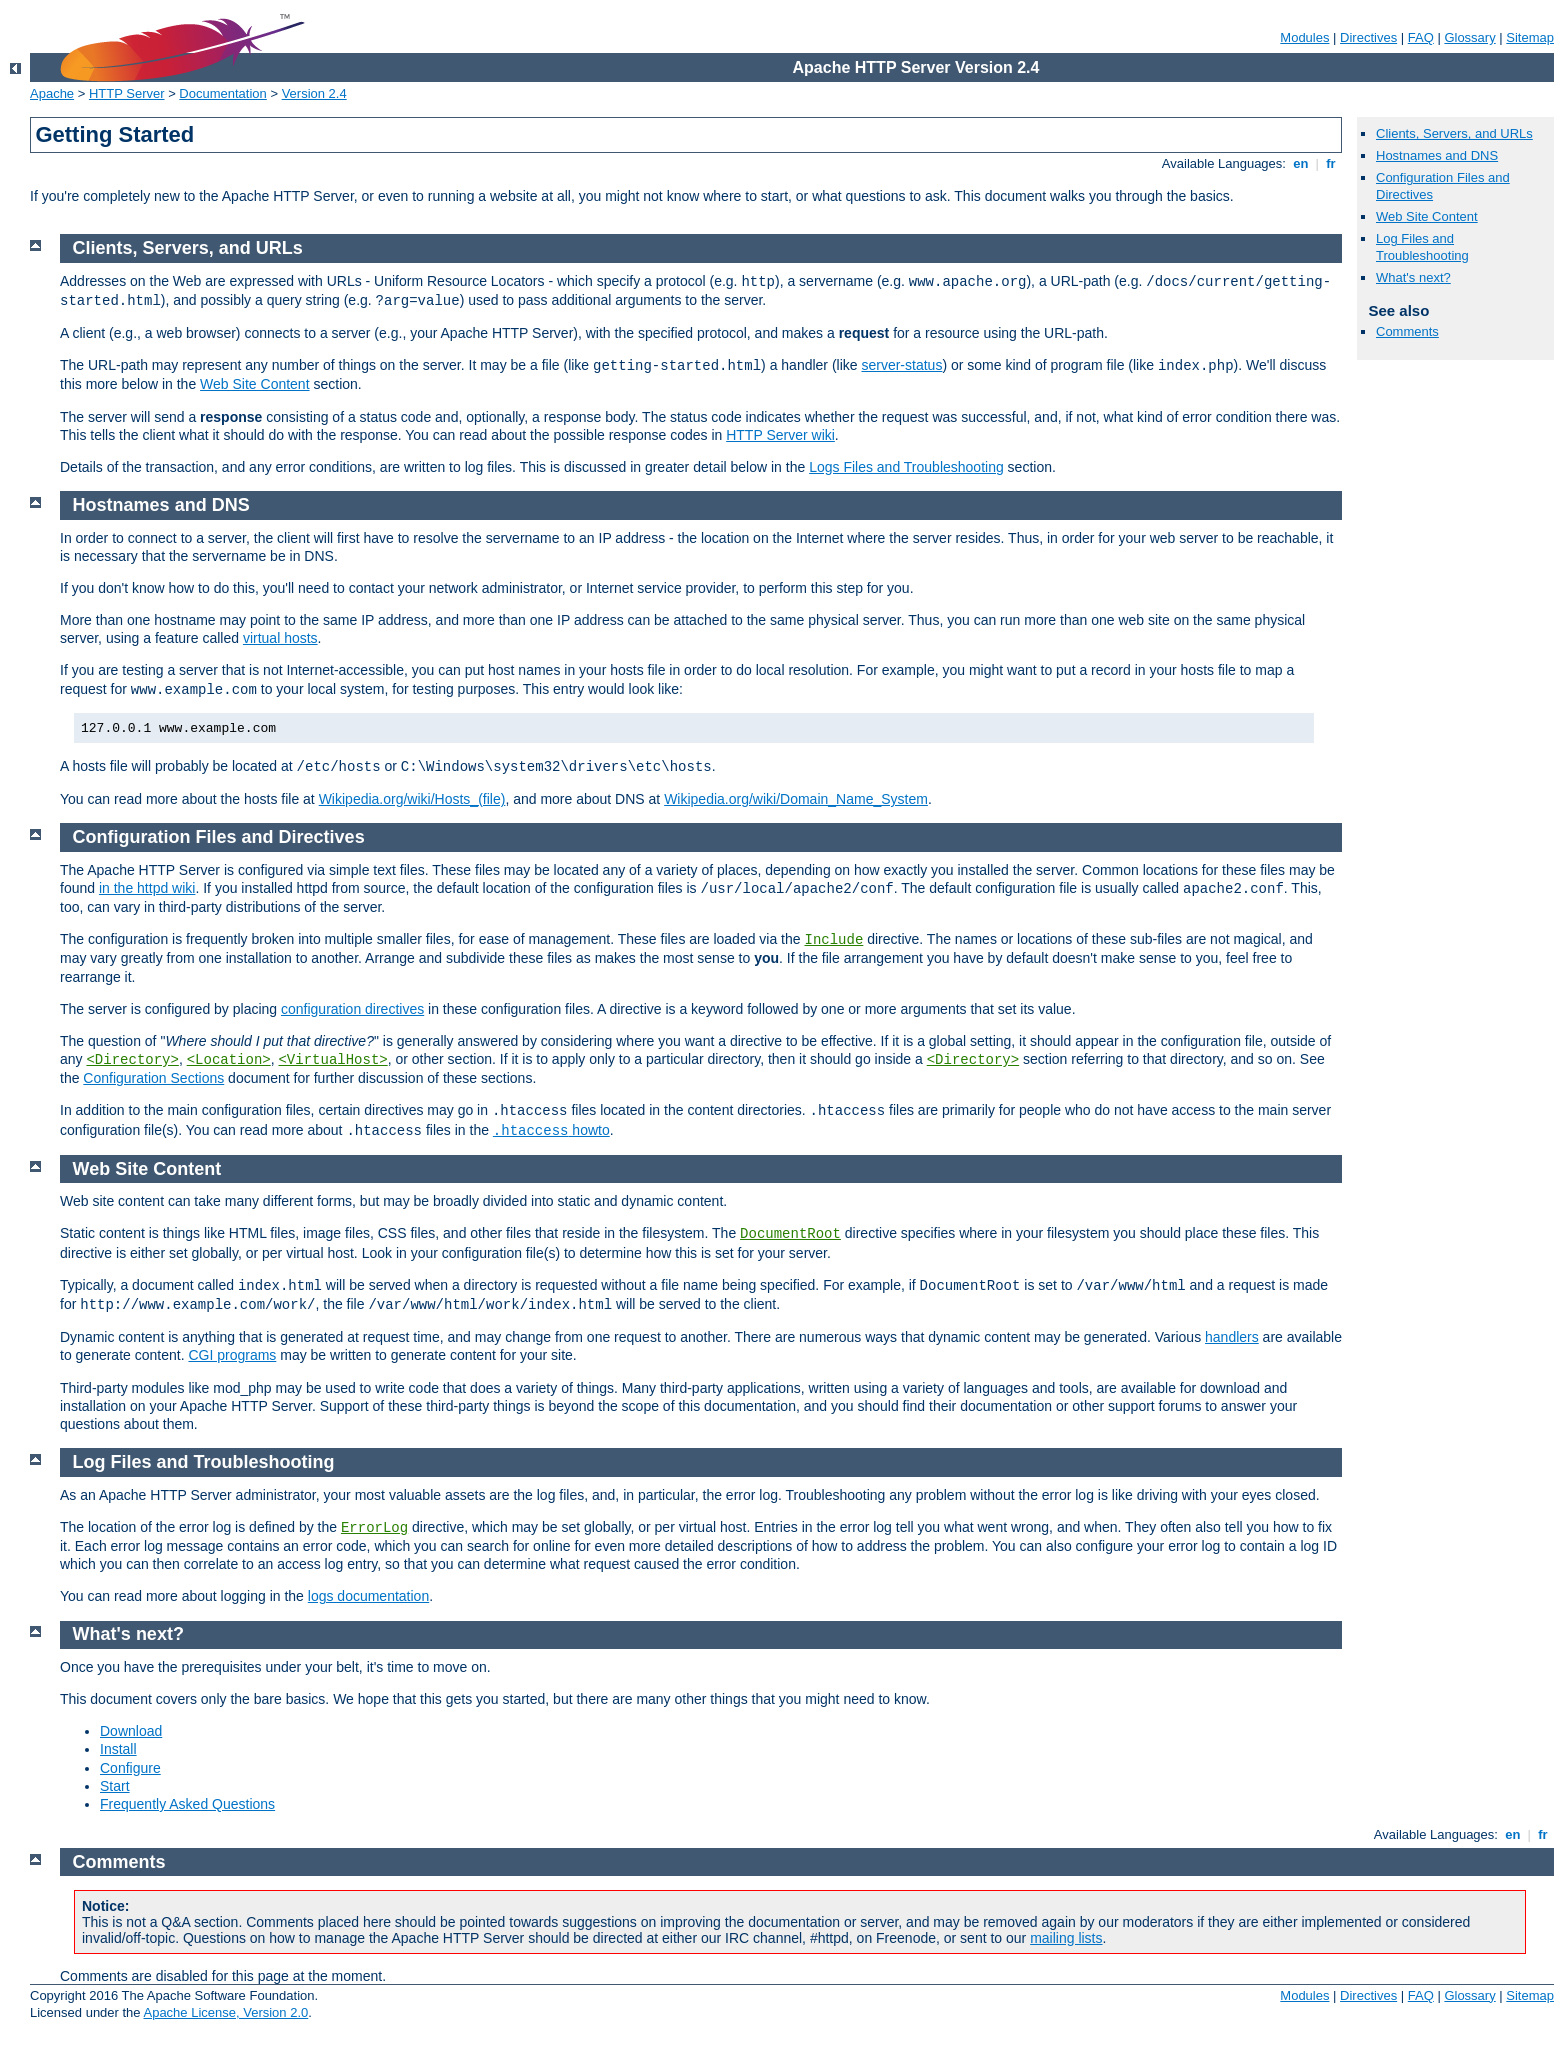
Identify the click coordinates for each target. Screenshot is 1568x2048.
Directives (1368, 37)
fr (1331, 163)
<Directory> (132, 1060)
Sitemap (1530, 37)
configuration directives (352, 1009)
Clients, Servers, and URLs (1454, 133)
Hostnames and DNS (1437, 155)
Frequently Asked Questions (187, 1804)
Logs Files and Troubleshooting (906, 467)
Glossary (1469, 37)
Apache (52, 93)
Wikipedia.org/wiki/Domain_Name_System (796, 799)
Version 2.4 (314, 93)
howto (551, 1130)
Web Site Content (1427, 216)
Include (833, 940)
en (1301, 163)
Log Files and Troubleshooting (1422, 247)
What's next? (1413, 277)
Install (118, 1749)
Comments (1407, 331)
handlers (1232, 1337)
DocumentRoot (790, 1234)
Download (131, 1731)
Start (115, 1786)
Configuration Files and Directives (219, 837)
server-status (901, 365)
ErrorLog (374, 1528)
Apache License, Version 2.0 (225, 2012)
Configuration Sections (153, 1078)
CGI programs (232, 1355)
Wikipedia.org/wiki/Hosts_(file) (412, 799)
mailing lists (1066, 1938)
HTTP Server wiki (780, 435)
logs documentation (368, 1596)
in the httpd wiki (147, 888)
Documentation (222, 93)
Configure (130, 1768)
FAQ (1421, 37)
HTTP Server (127, 93)
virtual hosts (280, 638)
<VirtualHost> (332, 1060)
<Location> (229, 1060)
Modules (1304, 37)
